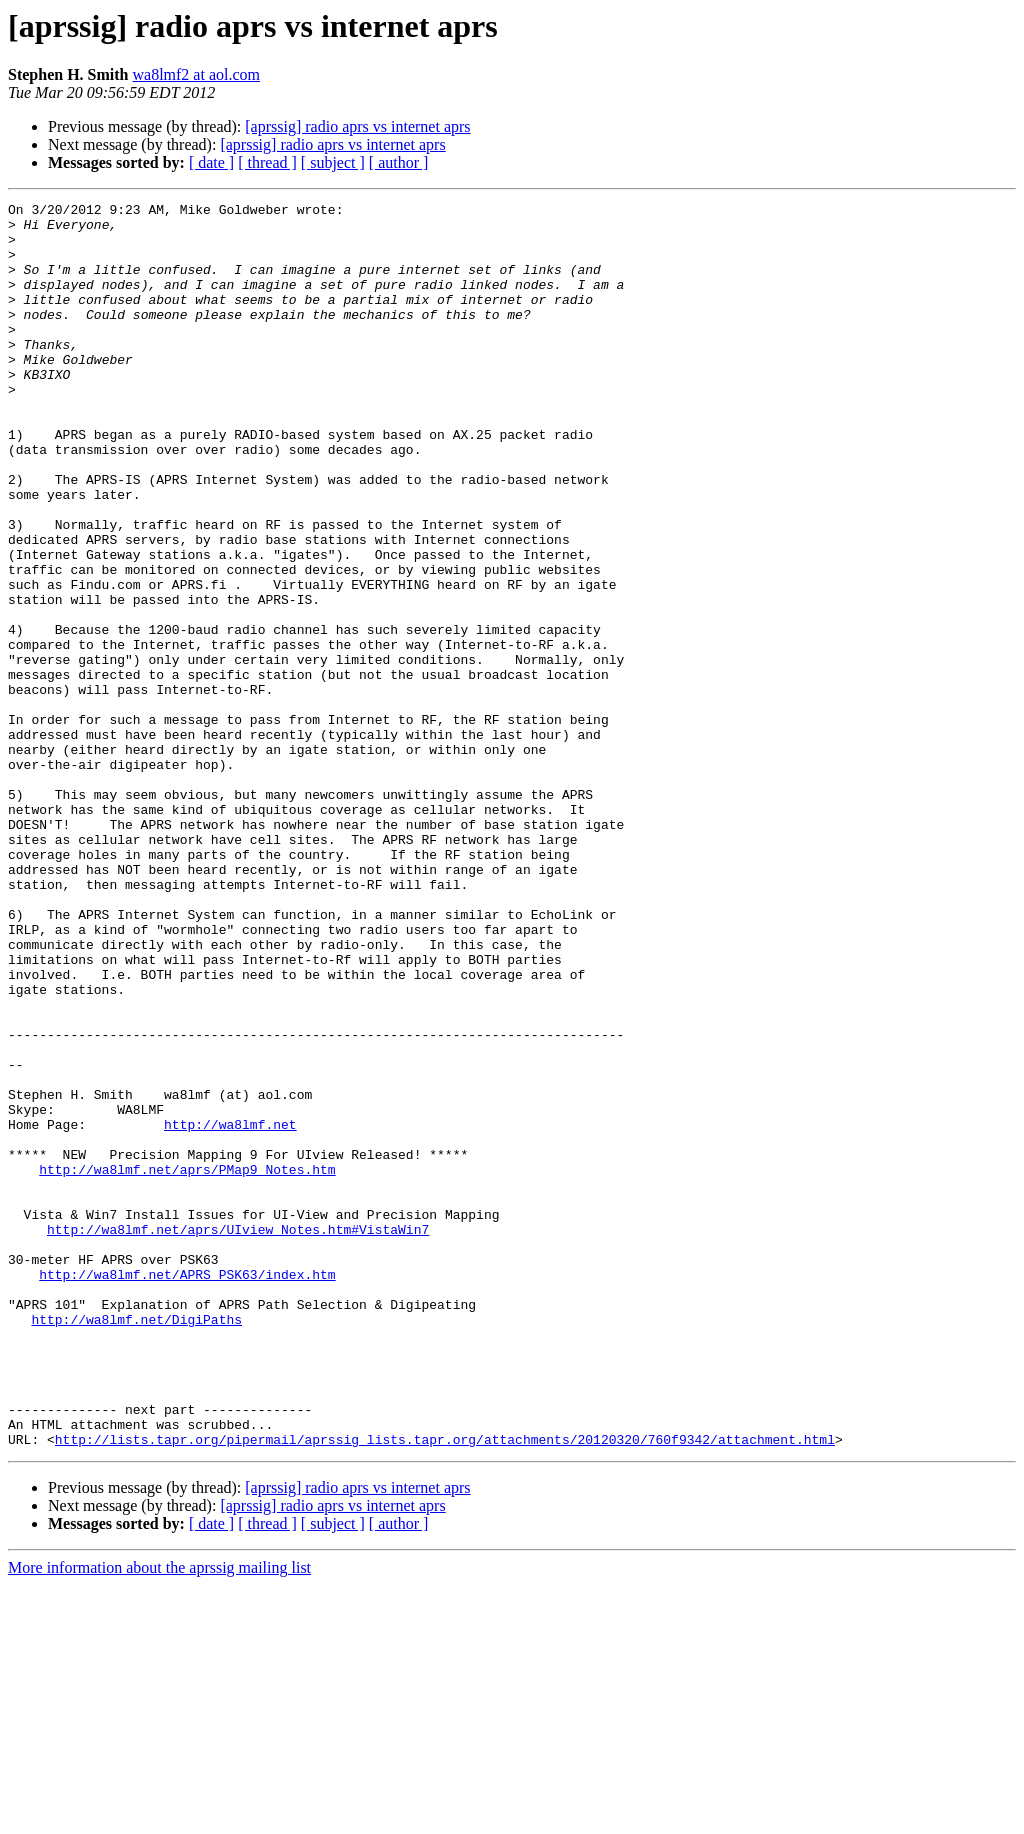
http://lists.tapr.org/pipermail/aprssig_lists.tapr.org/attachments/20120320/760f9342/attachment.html (445, 1688)
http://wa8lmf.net (230, 1310)
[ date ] (211, 162)
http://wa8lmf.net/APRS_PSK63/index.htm (187, 1490)
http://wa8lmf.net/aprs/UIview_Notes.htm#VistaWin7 (238, 1436)
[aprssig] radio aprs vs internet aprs (357, 126)
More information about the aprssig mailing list (159, 1816)
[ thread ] (267, 162)
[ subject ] (333, 162)
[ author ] (399, 162)
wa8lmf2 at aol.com (196, 74)
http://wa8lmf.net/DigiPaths (136, 1544)
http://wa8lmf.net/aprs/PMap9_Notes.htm (187, 1364)
